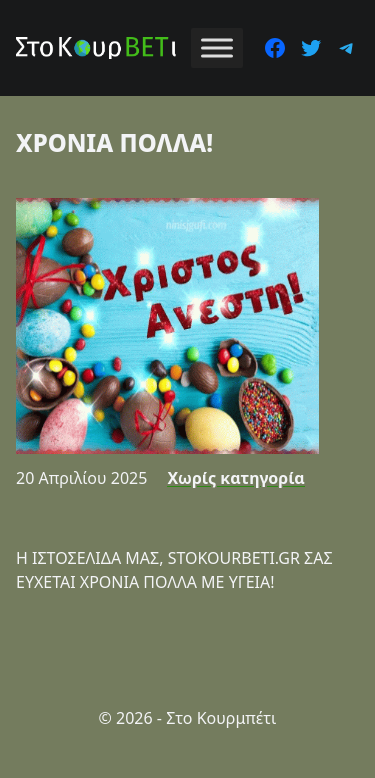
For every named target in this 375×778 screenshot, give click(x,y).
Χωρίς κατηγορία (235, 478)
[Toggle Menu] (217, 47)
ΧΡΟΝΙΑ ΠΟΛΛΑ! (114, 142)
